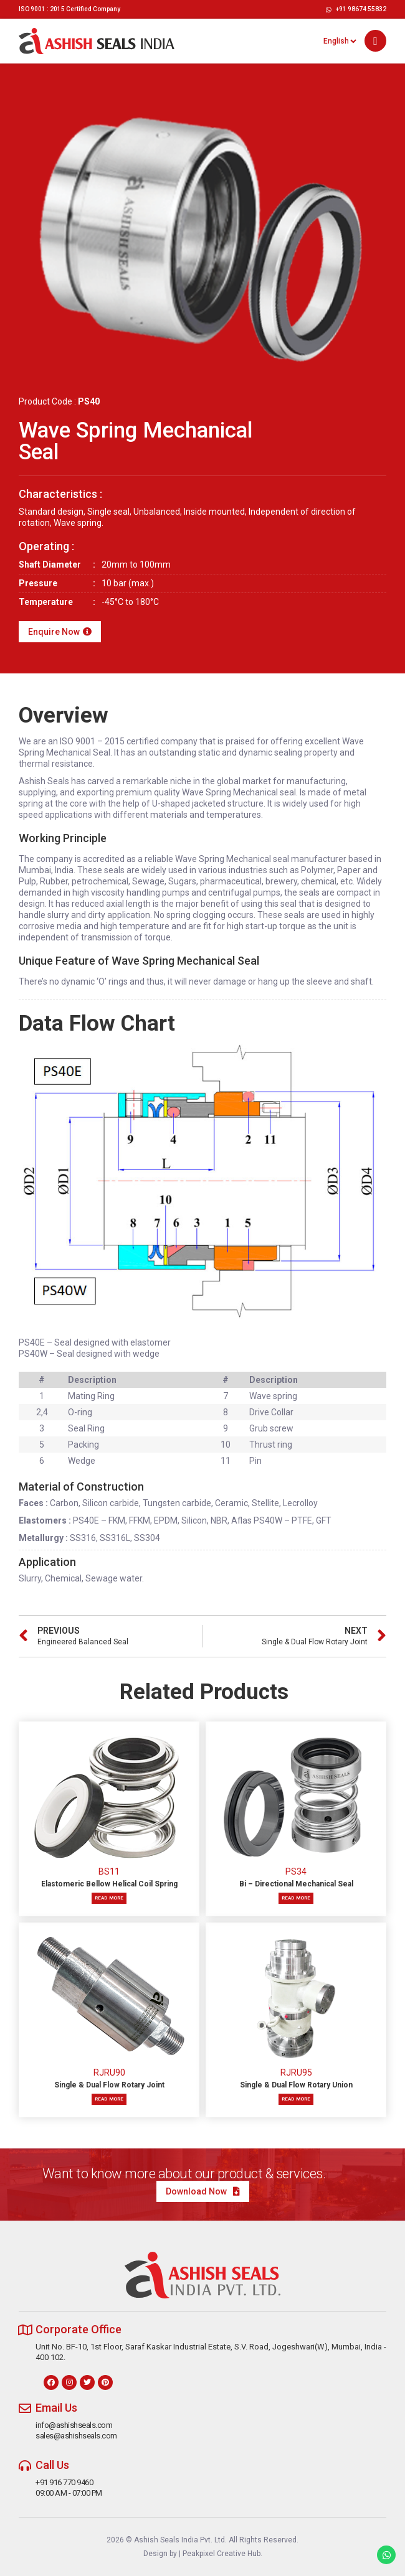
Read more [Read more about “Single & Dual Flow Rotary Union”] (296, 2099)
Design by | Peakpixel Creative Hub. (202, 2553)
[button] (375, 41)
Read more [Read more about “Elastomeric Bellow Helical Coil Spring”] (109, 1898)
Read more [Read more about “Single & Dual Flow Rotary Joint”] (109, 2099)
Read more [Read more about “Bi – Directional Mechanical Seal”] (296, 1898)
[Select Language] (339, 41)
